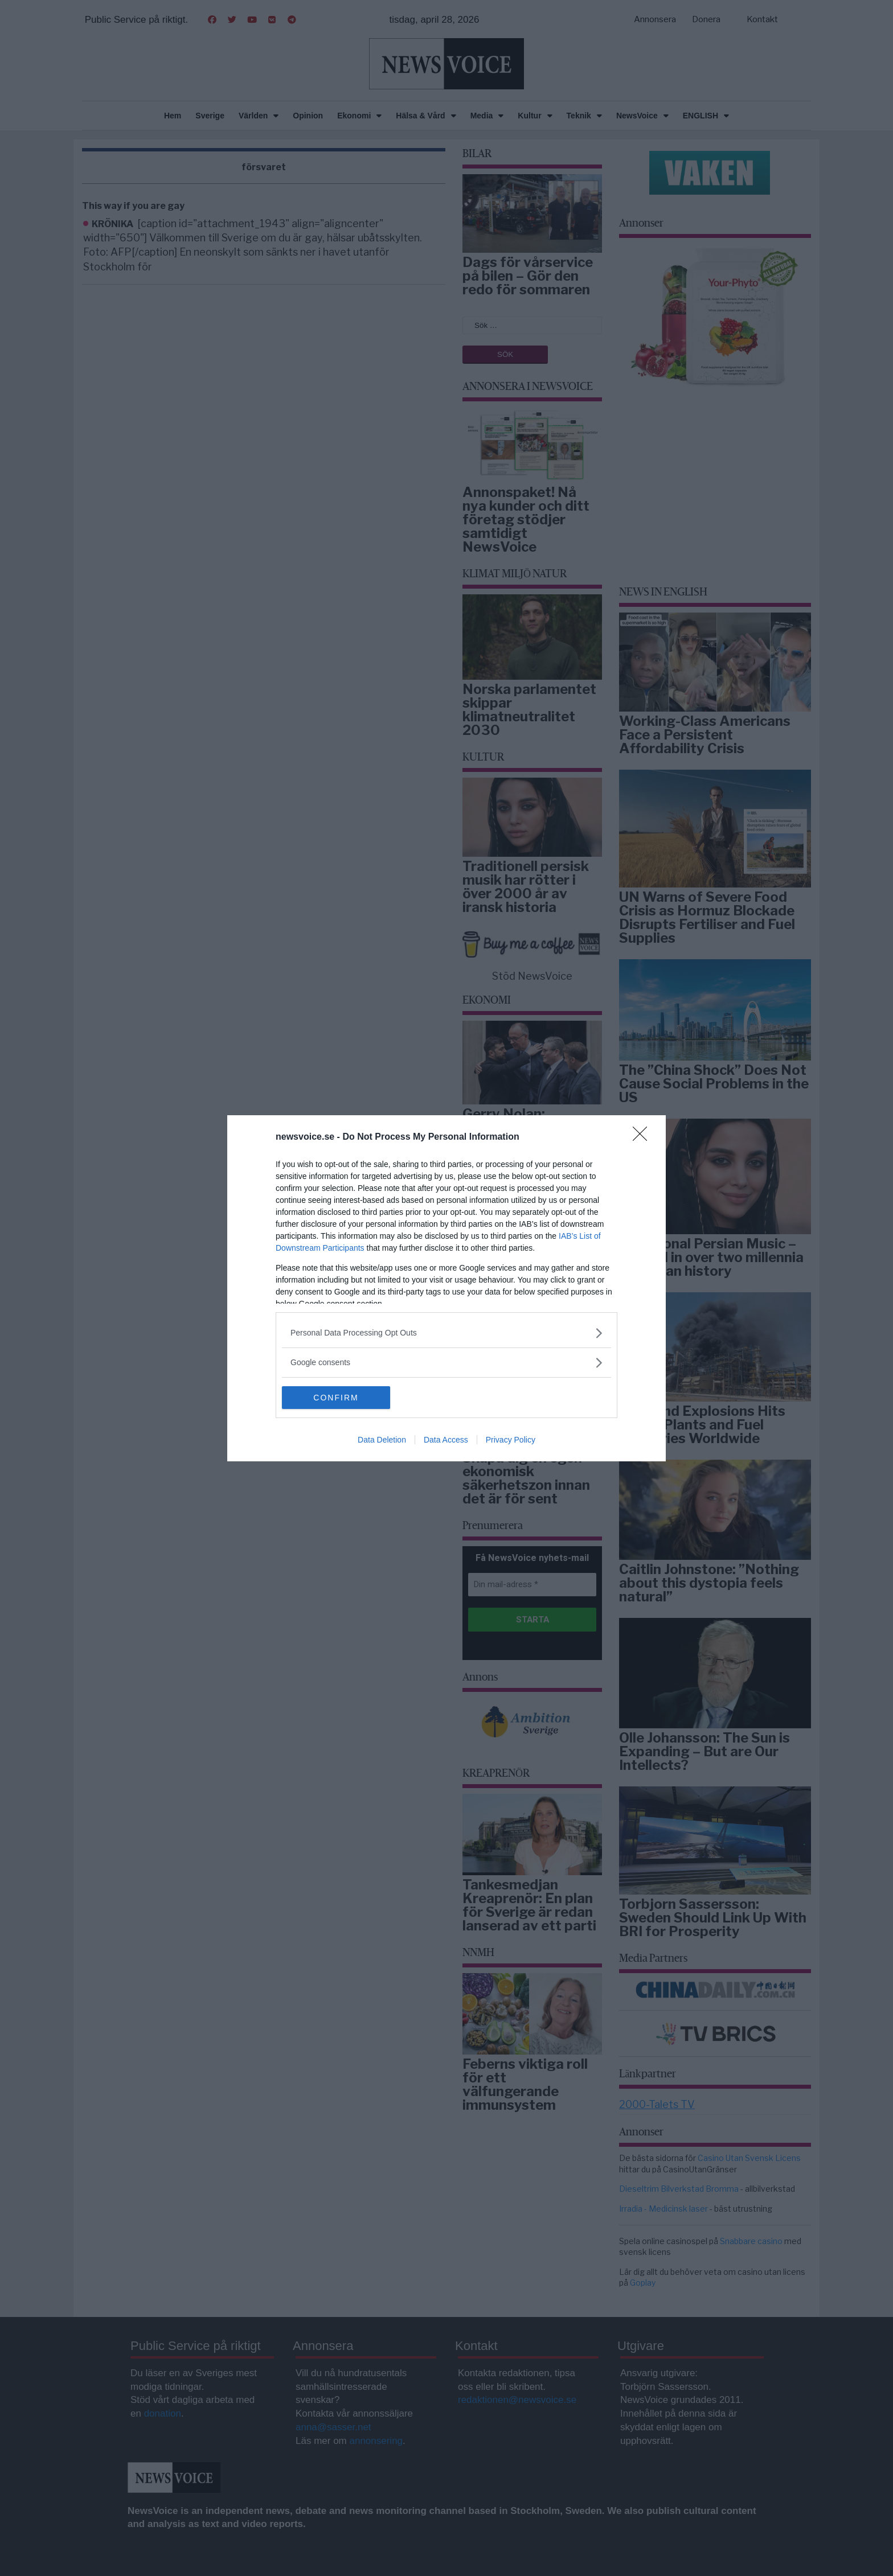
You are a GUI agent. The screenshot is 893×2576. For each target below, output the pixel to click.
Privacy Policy (510, 1439)
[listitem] (446, 1333)
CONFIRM (335, 1397)
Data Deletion (382, 1439)
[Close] (643, 1137)
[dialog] (446, 1288)
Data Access (446, 1439)
